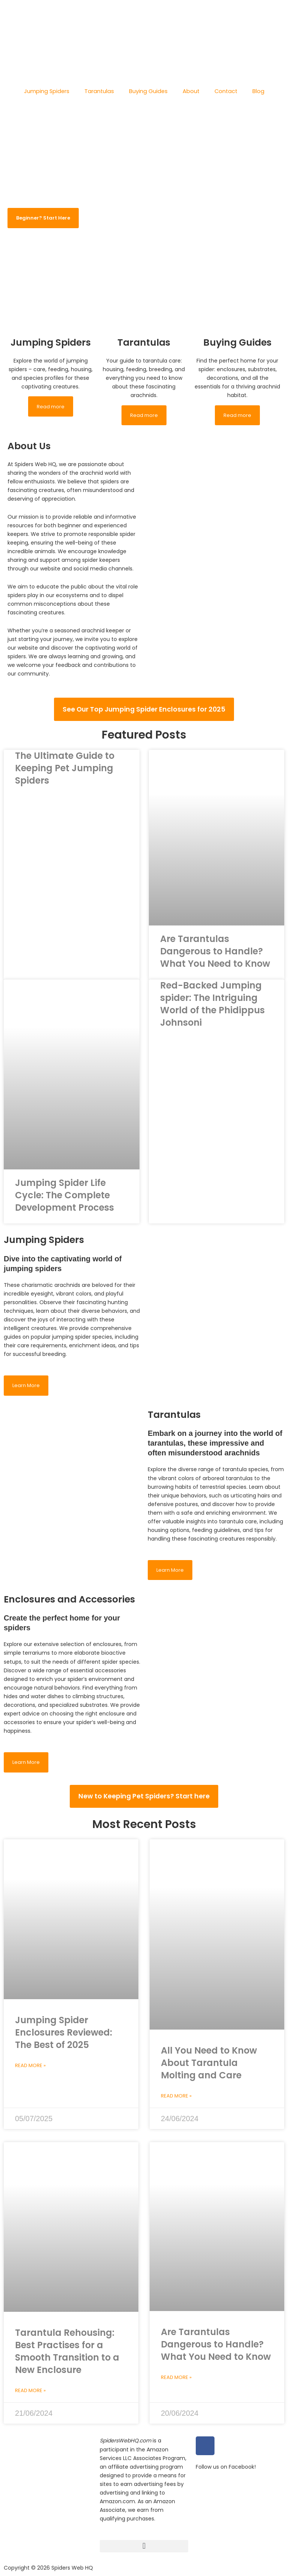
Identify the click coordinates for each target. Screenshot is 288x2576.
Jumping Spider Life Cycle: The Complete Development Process (69, 1204)
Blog (258, 91)
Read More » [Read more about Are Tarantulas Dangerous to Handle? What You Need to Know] (177, 2382)
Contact (225, 91)
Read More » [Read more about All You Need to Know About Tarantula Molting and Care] (177, 2102)
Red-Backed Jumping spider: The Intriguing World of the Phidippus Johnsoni (216, 1006)
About (191, 91)
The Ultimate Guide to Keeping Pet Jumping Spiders (57, 777)
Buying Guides (148, 91)
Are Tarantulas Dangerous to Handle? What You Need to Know (216, 960)
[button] (144, 2546)
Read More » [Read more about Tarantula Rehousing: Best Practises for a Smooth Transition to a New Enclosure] (31, 2395)
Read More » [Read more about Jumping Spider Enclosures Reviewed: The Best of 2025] (31, 2071)
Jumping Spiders (46, 91)
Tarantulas (99, 91)
